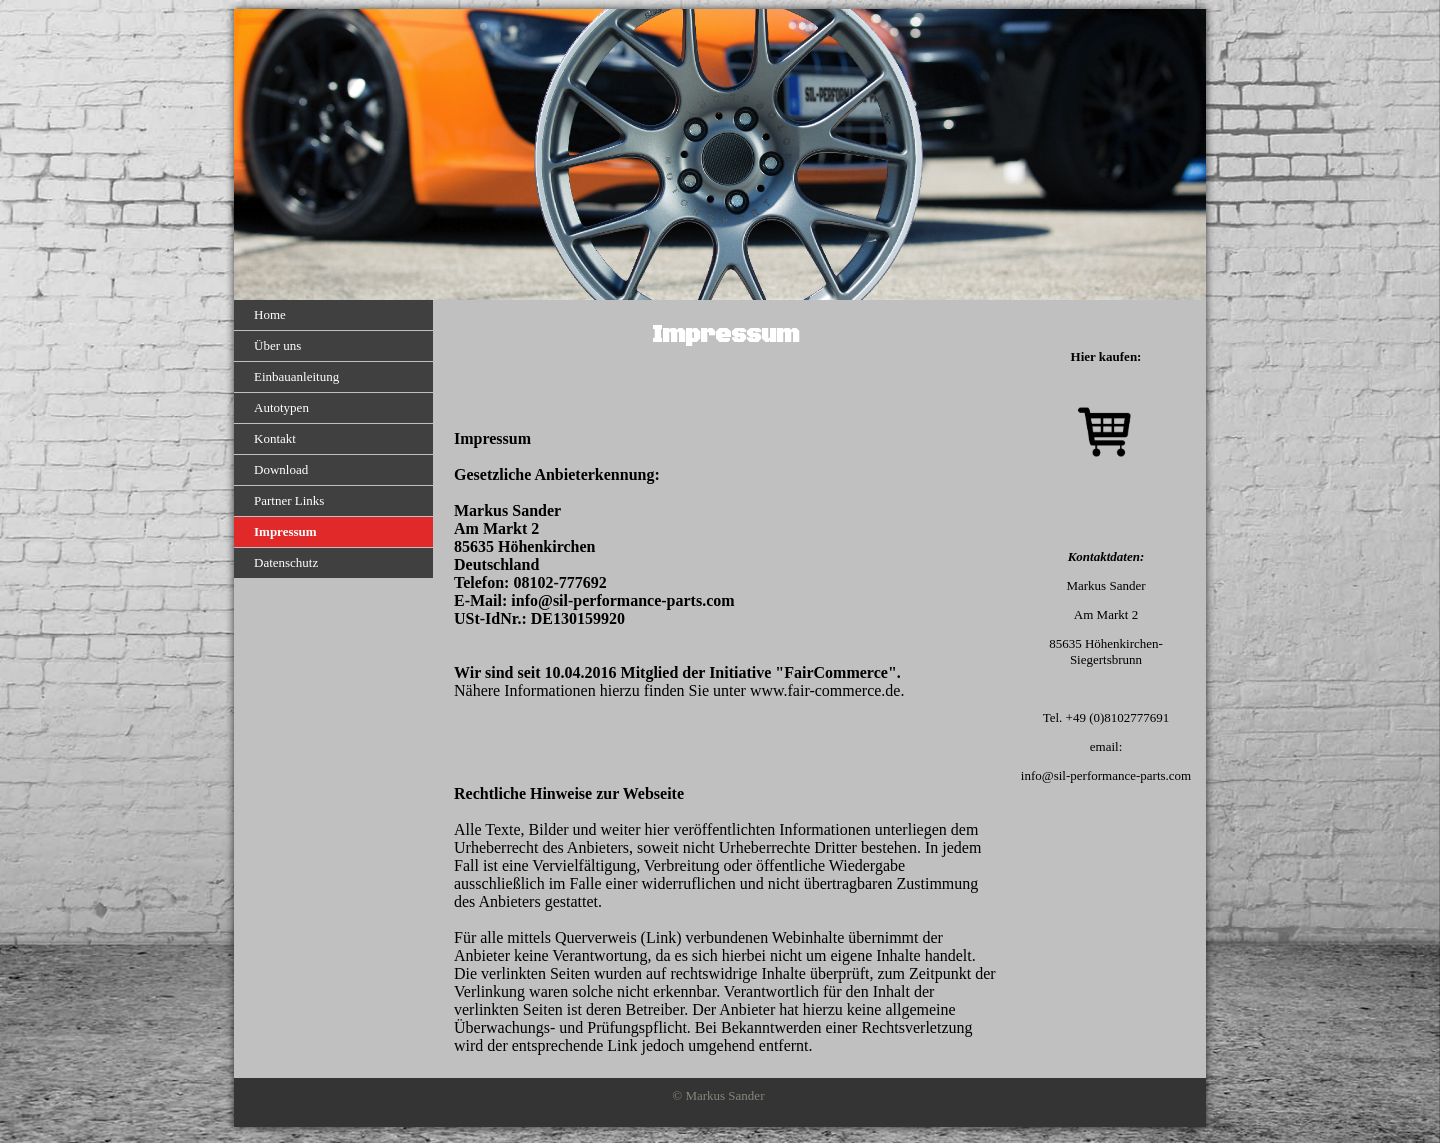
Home (270, 314)
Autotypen (281, 407)
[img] (720, 154)
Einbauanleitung (296, 376)
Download (281, 469)
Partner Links (289, 500)
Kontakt (275, 438)
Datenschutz (286, 562)
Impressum (285, 531)
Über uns (277, 345)
